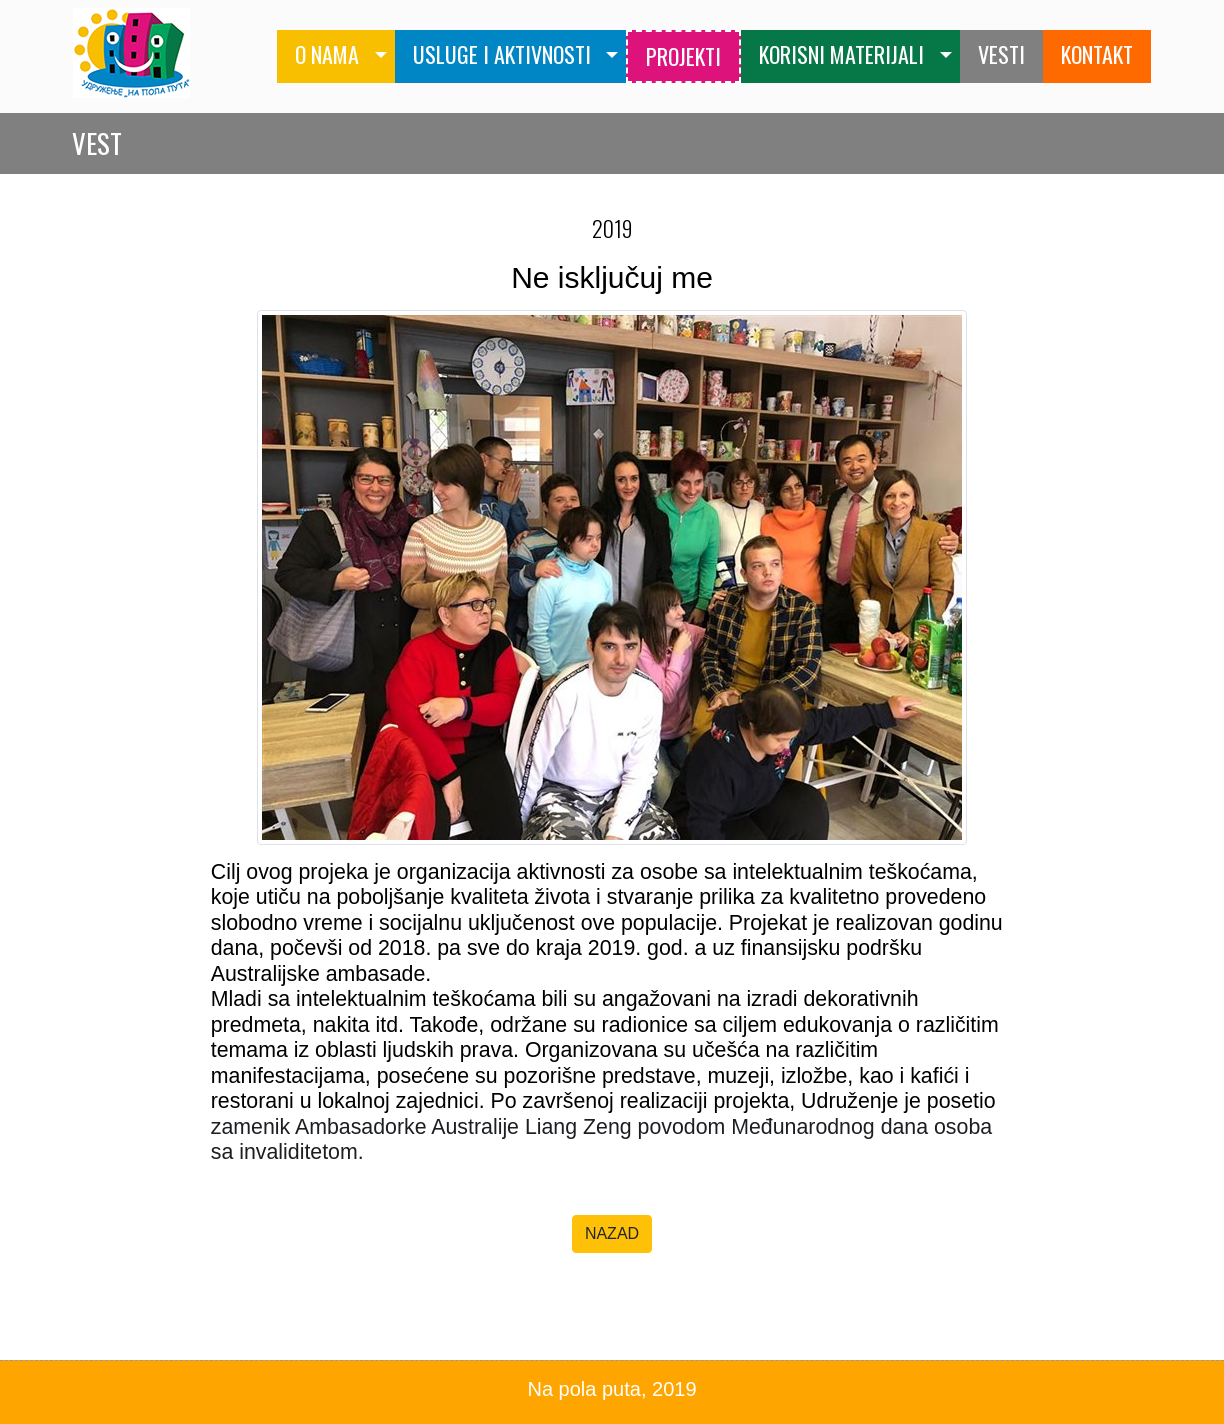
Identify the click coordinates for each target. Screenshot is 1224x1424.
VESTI (1001, 54)
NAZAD (612, 1233)
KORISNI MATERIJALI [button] (841, 54)
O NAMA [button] (327, 54)
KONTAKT (1097, 54)
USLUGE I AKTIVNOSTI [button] (502, 54)
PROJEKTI (683, 56)
